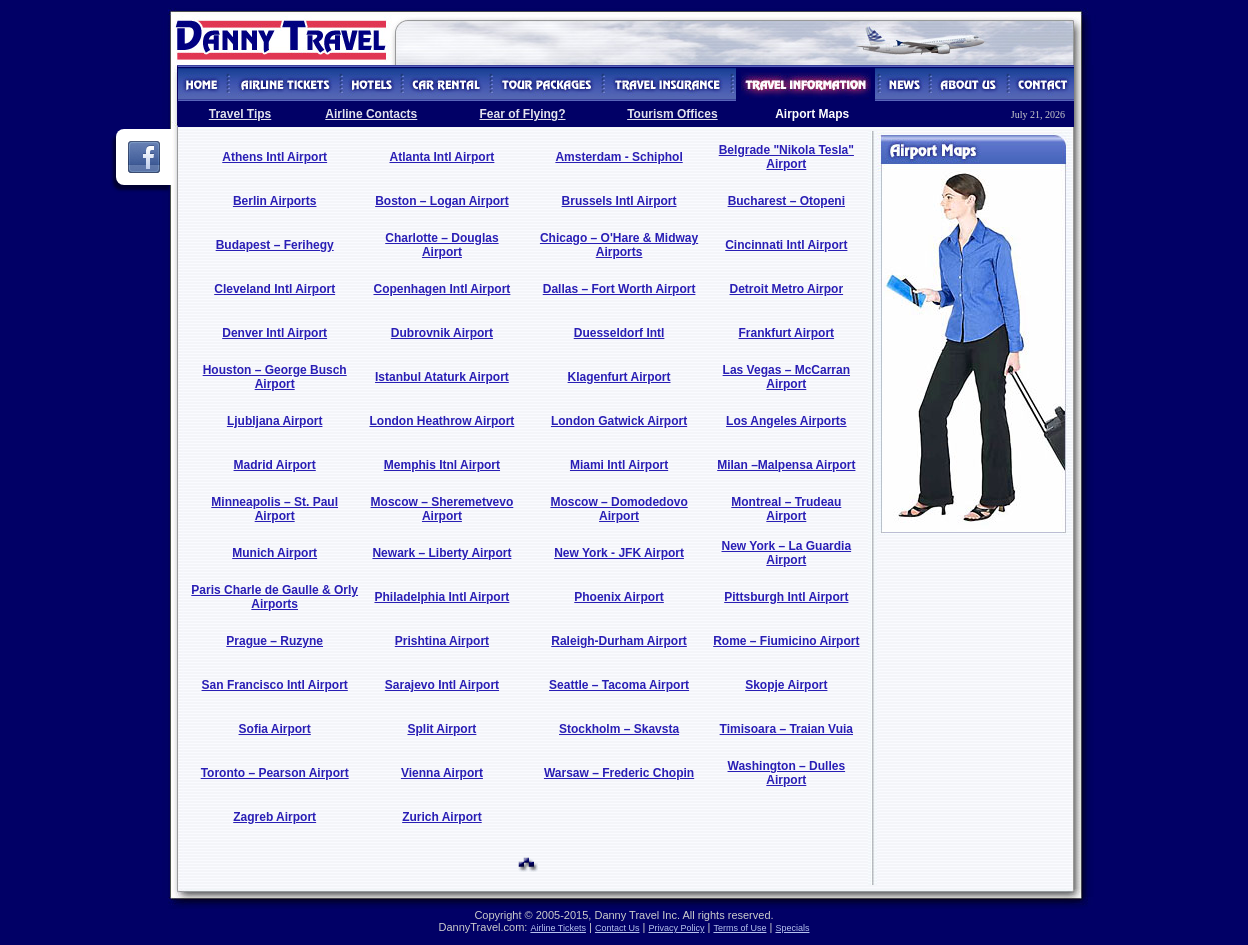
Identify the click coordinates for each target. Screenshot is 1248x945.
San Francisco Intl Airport (275, 685)
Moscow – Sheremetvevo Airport (442, 509)
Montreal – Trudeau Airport (786, 509)
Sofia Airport (275, 729)
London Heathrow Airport (441, 421)
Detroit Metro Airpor (787, 289)
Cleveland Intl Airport (274, 289)
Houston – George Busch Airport (275, 377)
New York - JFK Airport (619, 553)
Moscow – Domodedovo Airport (618, 509)
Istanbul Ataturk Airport (442, 377)
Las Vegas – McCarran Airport (786, 377)
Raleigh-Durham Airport (619, 641)
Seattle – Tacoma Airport (619, 685)
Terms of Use (739, 928)
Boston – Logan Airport (442, 201)
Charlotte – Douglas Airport (441, 245)
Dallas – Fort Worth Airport (619, 289)
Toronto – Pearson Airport (275, 773)
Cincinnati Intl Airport (786, 245)
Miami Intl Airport (619, 465)
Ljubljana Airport (275, 421)
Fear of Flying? (522, 114)
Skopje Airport (786, 685)
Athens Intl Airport (274, 157)
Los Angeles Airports (786, 421)
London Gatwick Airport (619, 421)
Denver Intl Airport (274, 333)
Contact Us (617, 928)
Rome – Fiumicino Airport (786, 641)
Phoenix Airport (619, 597)
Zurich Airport (442, 817)
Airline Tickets (558, 928)
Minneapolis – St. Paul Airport (274, 509)
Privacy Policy (676, 928)
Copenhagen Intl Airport (441, 289)
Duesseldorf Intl (619, 333)
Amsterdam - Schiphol (618, 157)
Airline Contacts (371, 114)
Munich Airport (274, 553)
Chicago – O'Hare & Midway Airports (619, 245)
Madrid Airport (275, 465)
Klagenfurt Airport (619, 377)
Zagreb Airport (274, 817)
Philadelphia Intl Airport (441, 597)
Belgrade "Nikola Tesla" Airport (786, 157)
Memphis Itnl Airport (442, 465)
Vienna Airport (442, 773)
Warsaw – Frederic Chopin (619, 773)
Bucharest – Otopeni (786, 201)
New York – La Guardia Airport (787, 553)
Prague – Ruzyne (274, 641)
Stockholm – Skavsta (619, 729)
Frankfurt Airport (787, 333)
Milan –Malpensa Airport (786, 465)
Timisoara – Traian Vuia (786, 729)
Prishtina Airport (442, 641)
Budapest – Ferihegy (275, 245)
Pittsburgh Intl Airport (786, 597)
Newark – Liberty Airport (441, 553)
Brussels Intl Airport (619, 201)
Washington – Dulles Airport (787, 773)
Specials (792, 928)
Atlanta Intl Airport (441, 157)
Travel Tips (240, 114)
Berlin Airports (275, 201)
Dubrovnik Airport (442, 333)
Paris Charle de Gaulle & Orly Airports (274, 597)
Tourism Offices (672, 114)
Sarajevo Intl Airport (442, 685)
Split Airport (441, 729)
